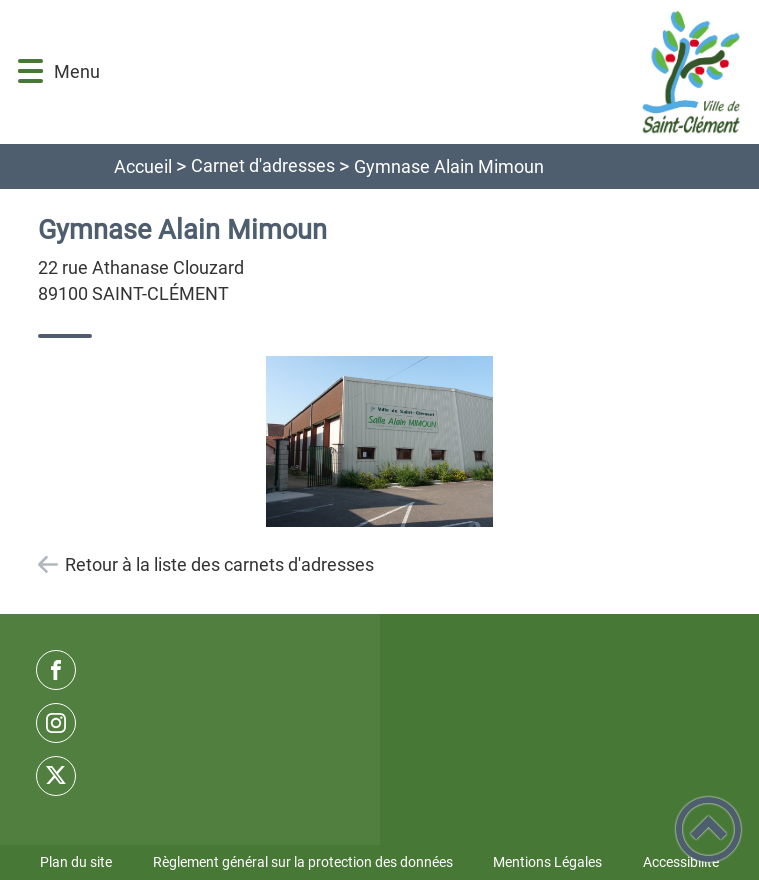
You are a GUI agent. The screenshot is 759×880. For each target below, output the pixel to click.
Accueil (143, 166)
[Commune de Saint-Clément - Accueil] (428, 72)
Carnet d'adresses (263, 165)
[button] (30, 71)
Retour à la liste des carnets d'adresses (219, 564)
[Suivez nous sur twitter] (56, 776)
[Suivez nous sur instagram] (56, 723)
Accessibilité (681, 862)
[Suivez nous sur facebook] (56, 670)
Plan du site (76, 862)
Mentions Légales (547, 862)
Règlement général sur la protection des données (303, 862)
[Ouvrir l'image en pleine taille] (380, 443)
